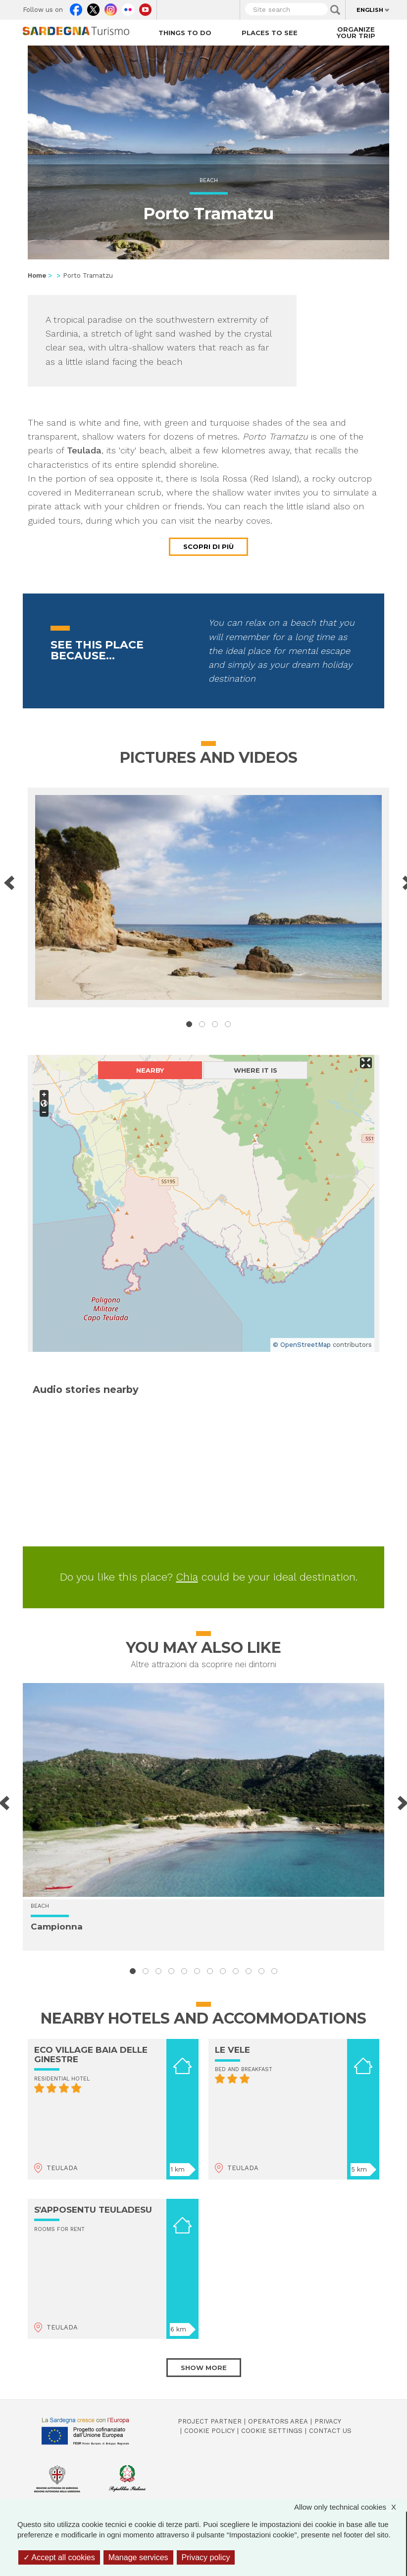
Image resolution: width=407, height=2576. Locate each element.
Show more (204, 2368)
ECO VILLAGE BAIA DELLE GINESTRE (91, 2054)
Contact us (330, 2430)
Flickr (128, 7)
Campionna (57, 1927)
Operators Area (278, 2421)
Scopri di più (208, 546)
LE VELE (232, 2050)
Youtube (145, 7)
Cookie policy (209, 2430)
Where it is (255, 1070)
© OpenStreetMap (302, 1344)
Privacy (327, 2421)
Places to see (270, 33)
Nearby (150, 1070)
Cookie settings (272, 2430)
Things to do (184, 33)
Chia (187, 1577)
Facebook (76, 7)
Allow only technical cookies (350, 2507)
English (369, 9)
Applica (335, 10)
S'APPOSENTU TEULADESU (93, 2210)
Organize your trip (356, 32)
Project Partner (210, 2421)
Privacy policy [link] (206, 2557)
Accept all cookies (59, 2557)
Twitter (93, 7)
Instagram (110, 7)
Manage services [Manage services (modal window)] (138, 2557)
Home (37, 275)
